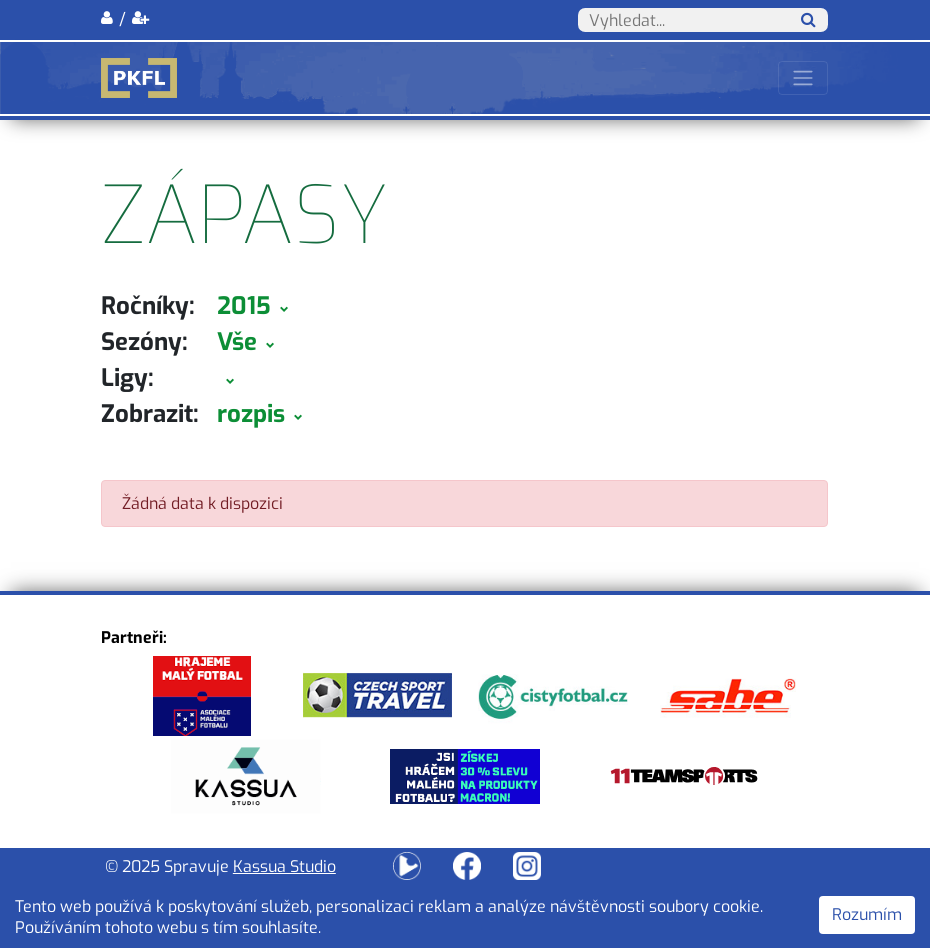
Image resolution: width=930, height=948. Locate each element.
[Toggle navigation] (803, 78)
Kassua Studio (284, 866)
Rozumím (867, 914)
